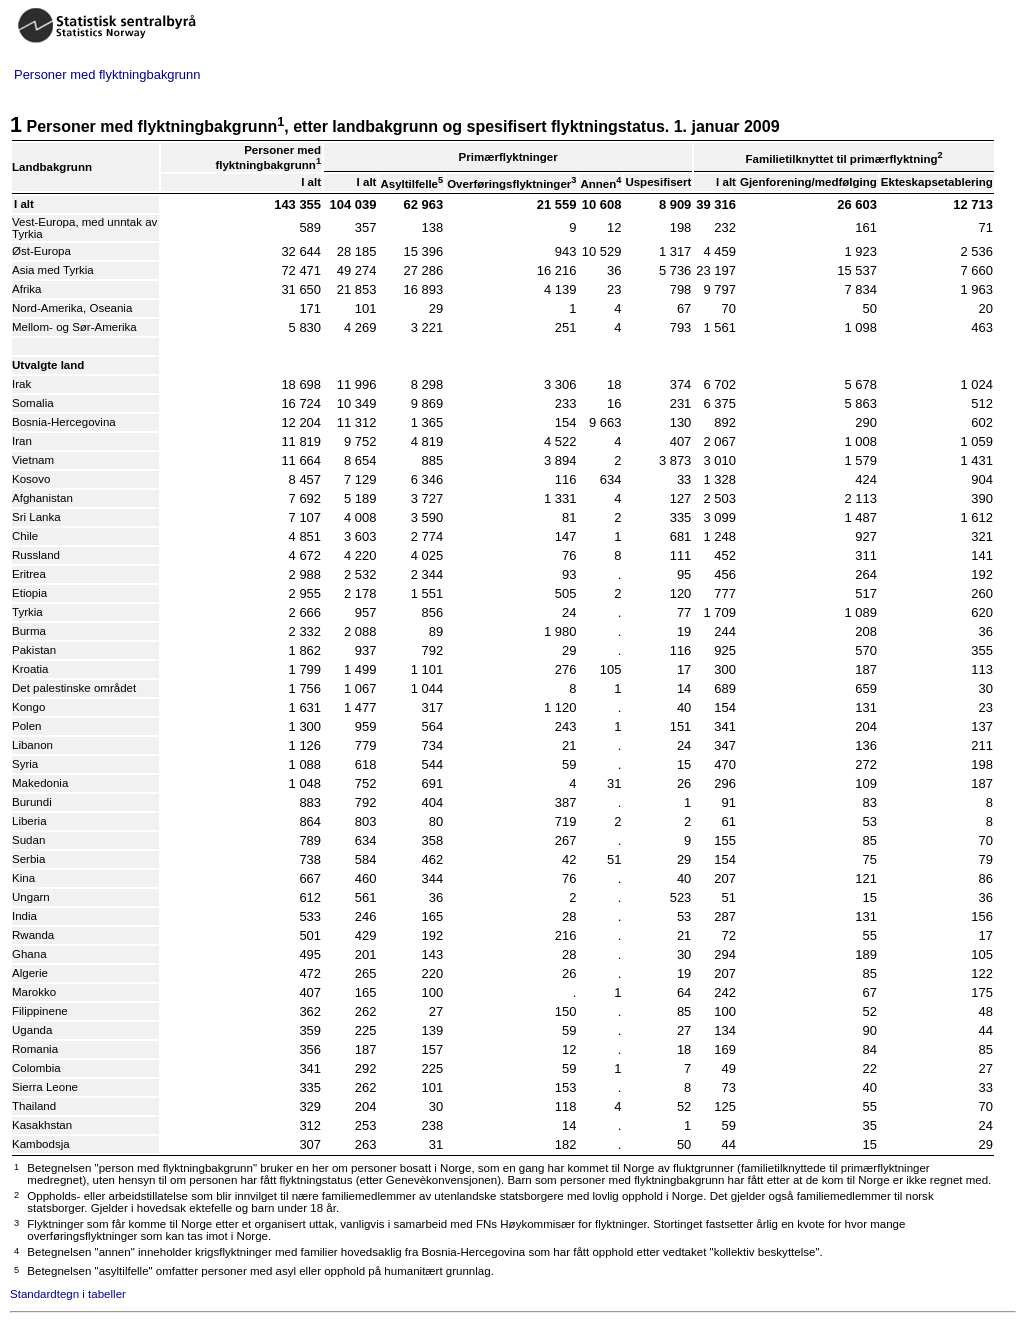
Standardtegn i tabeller (68, 1294)
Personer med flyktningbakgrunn (107, 74)
